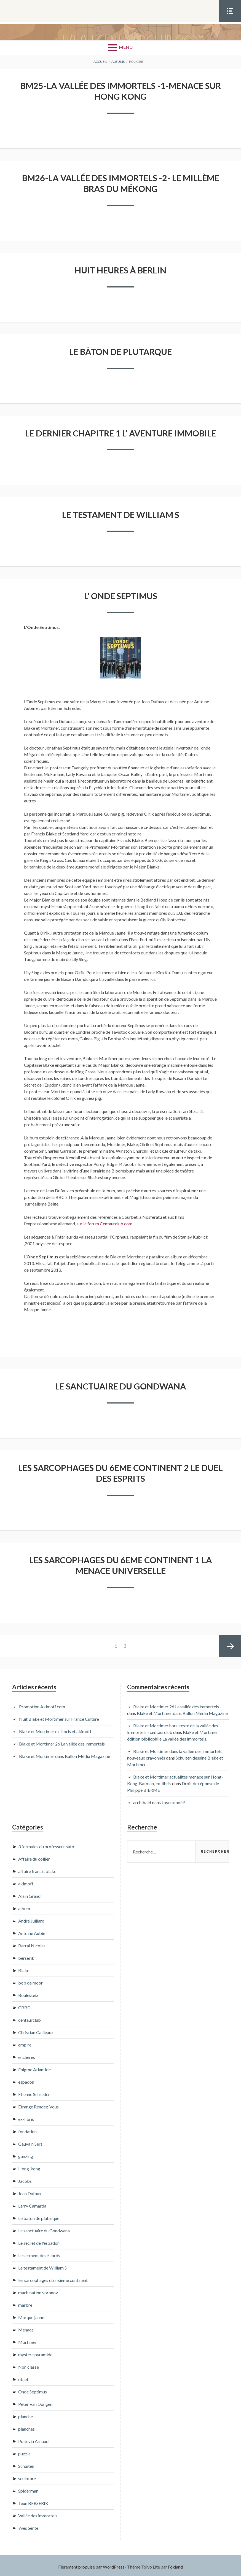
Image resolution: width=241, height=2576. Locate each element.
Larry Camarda (32, 2203)
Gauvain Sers (30, 2141)
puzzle (24, 2450)
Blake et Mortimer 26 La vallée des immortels (62, 1740)
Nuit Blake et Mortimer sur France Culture (59, 1716)
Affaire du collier (34, 1856)
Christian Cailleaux (35, 2029)
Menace (26, 2327)
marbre (25, 2302)
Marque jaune (31, 2314)
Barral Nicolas (31, 1942)
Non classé (28, 2364)
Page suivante (230, 1643)
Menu (126, 47)
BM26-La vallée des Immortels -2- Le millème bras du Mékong (120, 182)
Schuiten (26, 2463)
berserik (26, 1955)
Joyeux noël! (173, 1799)
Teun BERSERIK (33, 2500)
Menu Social (230, 21)
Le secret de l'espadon (39, 2240)
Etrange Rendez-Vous (38, 2104)
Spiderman (28, 2488)
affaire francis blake (37, 1868)
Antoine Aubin (31, 1930)
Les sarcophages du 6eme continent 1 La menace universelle (120, 1562)
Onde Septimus (32, 2389)
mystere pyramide (35, 2351)
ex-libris (26, 2116)
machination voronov (38, 2289)
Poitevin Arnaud (33, 2438)
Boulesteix (28, 1992)
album (24, 1905)
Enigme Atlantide (34, 2066)
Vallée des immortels (37, 2512)
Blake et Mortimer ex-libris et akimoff (55, 1728)
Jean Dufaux (29, 2190)
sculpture (27, 2475)
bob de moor (30, 1980)
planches (26, 2426)
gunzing (25, 2153)
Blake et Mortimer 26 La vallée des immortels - (177, 1703)
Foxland (175, 2563)
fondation (27, 2128)
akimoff (25, 1880)
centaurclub (29, 2017)
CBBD (24, 2004)
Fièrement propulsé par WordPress (91, 2563)
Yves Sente (28, 2525)
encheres (26, 2054)
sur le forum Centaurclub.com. (105, 1221)
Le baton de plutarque (38, 2215)
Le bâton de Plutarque (120, 350)
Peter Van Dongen (35, 2401)
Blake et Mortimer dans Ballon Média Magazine (64, 1753)
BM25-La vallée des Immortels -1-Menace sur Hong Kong (120, 90)
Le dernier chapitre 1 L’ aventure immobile (120, 431)
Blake (23, 1967)
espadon (26, 2079)
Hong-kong (29, 2165)
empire (24, 2042)
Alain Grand (29, 1893)
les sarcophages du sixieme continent (53, 2277)
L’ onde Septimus (120, 594)
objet (23, 2376)
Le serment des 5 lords (39, 2252)
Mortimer (27, 2339)
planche (25, 2413)
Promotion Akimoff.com (42, 1703)
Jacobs (25, 2178)
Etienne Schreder (34, 2091)
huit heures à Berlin (120, 269)
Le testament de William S (120, 512)
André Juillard (31, 1918)
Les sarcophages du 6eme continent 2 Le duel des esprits (120, 1470)
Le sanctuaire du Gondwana (120, 1384)
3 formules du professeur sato (46, 1843)
